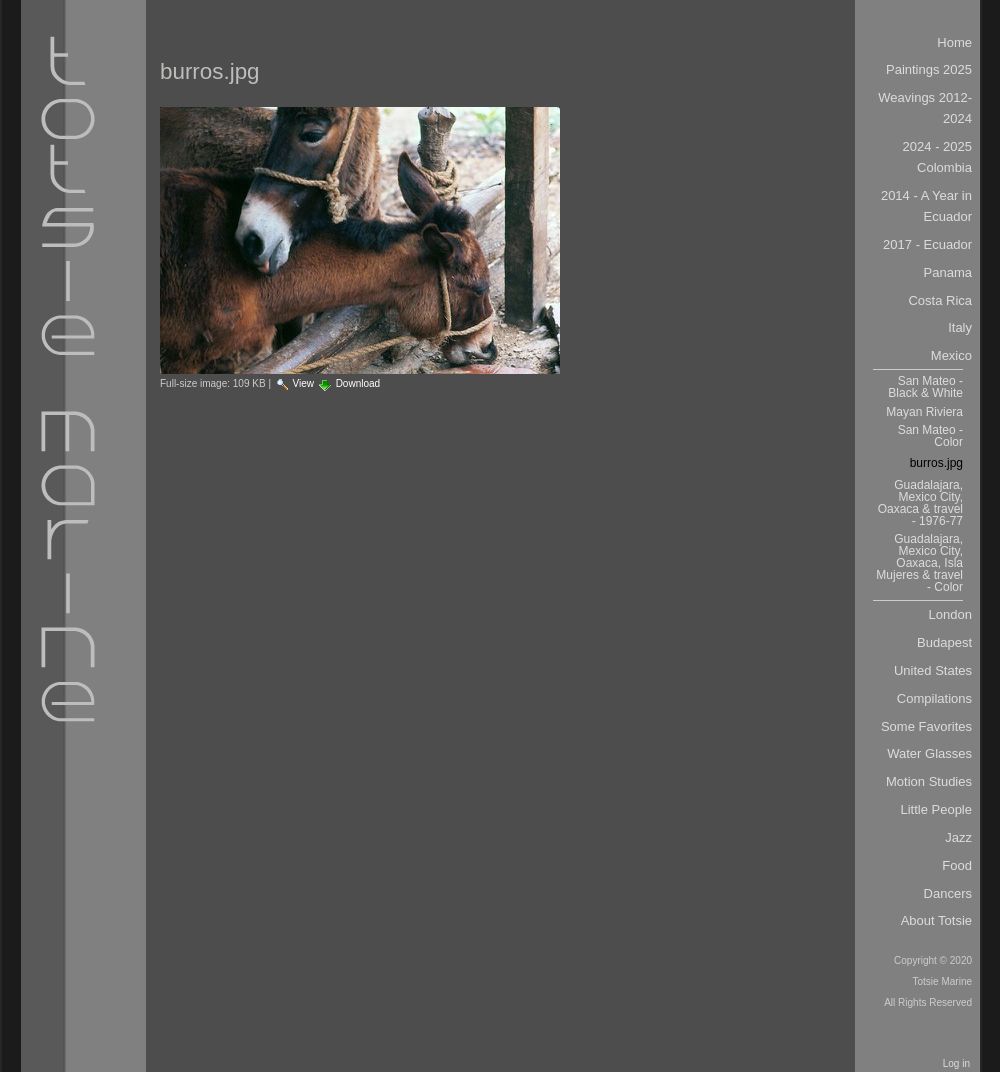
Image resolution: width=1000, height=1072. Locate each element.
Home (954, 42)
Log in (956, 1063)
